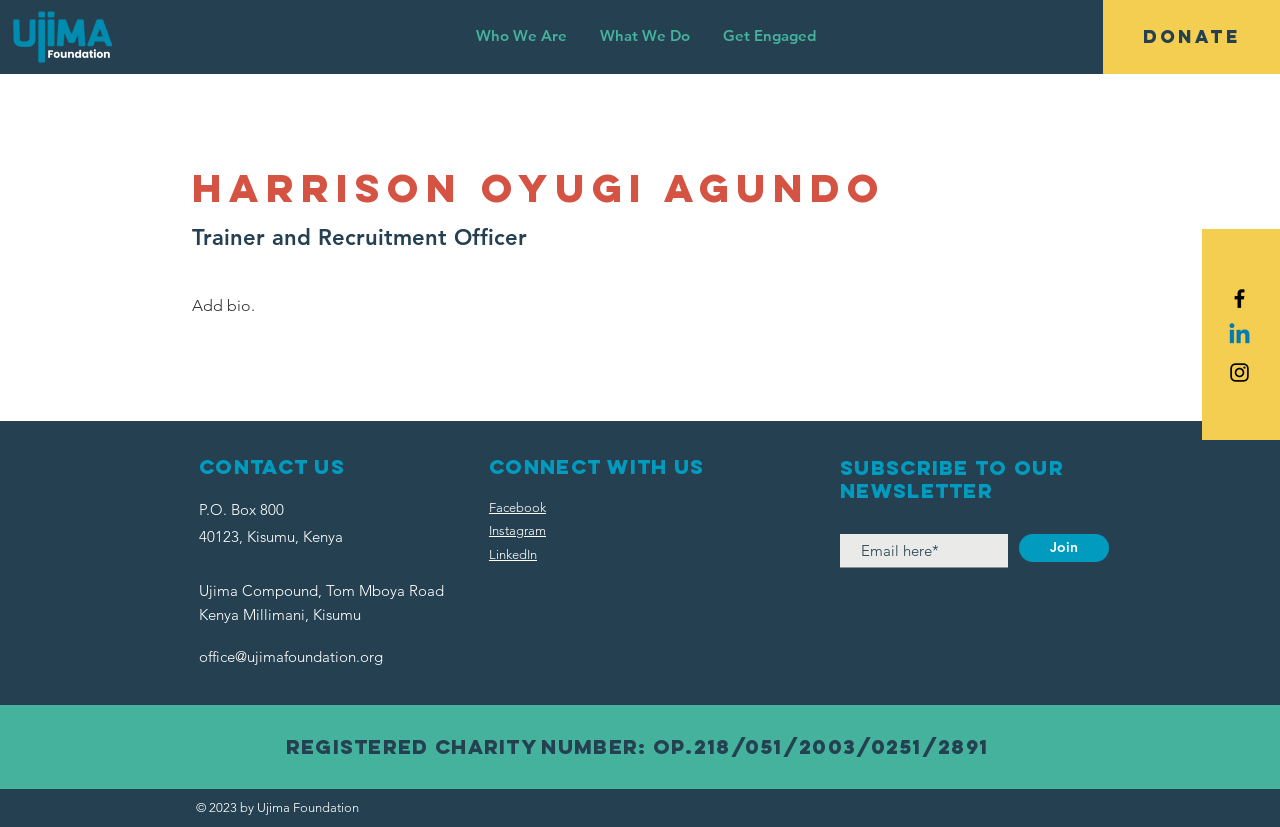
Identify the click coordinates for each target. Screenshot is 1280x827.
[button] (521, 36)
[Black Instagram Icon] (1239, 372)
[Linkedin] (1239, 335)
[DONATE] (1191, 37)
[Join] (1064, 548)
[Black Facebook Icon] (1239, 298)
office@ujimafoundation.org (291, 656)
